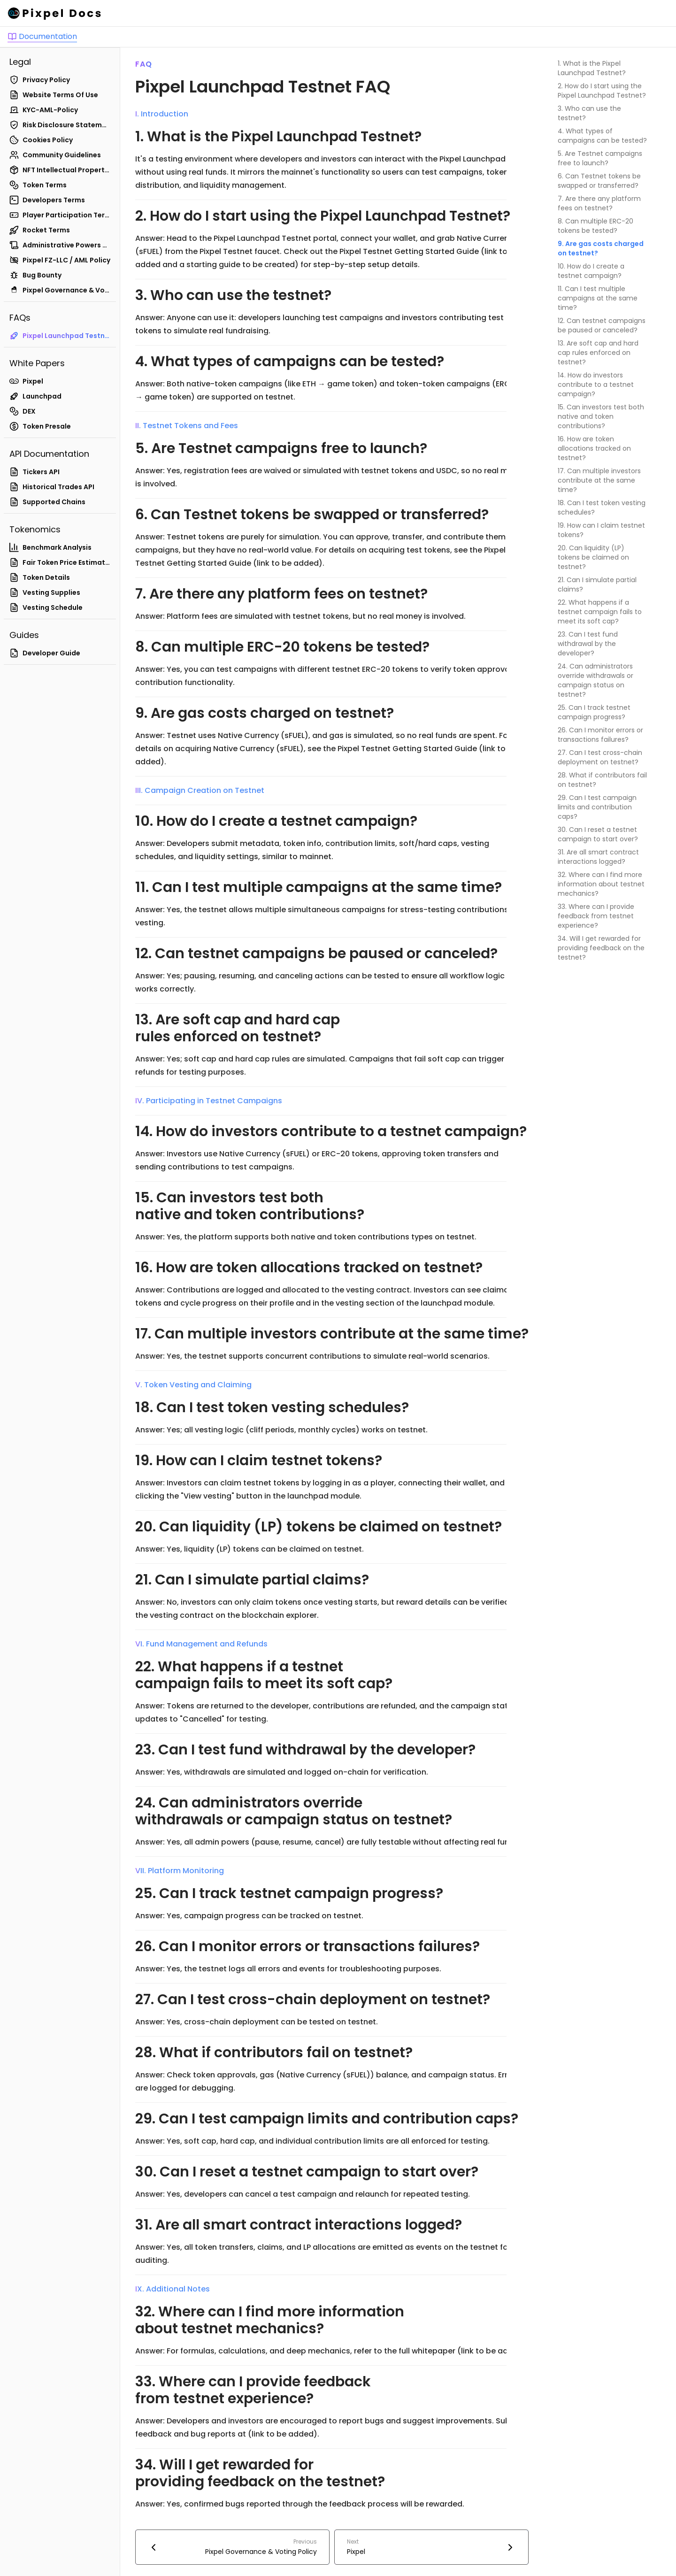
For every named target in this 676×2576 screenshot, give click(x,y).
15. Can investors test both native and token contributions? (601, 416)
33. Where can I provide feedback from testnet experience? (596, 916)
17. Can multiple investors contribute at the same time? (599, 480)
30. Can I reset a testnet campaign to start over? (598, 834)
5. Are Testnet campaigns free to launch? (600, 158)
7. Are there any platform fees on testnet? (599, 203)
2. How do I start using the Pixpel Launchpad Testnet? (602, 90)
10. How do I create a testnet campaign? (591, 270)
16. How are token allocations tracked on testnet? (594, 448)
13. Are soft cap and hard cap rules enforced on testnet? (598, 352)
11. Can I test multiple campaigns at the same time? (598, 298)
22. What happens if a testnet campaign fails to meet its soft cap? (600, 612)
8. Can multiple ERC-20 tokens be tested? (595, 225)
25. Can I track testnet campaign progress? (594, 712)
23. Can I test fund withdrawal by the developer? (588, 644)
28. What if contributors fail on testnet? (602, 779)
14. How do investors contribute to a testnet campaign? (596, 384)
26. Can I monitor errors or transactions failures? (600, 734)
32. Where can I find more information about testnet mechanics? (601, 884)
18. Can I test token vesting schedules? (601, 507)
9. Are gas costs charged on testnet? (601, 248)
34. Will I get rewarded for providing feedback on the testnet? (601, 948)
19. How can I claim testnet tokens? (601, 530)
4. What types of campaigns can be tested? (602, 135)
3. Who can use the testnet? (589, 113)
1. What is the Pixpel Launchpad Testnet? (592, 68)
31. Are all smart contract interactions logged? (598, 856)
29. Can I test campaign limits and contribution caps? (597, 807)
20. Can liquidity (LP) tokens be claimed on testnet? (593, 557)
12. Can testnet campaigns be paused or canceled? (601, 325)
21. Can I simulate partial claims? (597, 584)
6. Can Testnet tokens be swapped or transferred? (599, 180)
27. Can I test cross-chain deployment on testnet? (600, 757)
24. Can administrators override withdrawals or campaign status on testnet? (595, 680)
